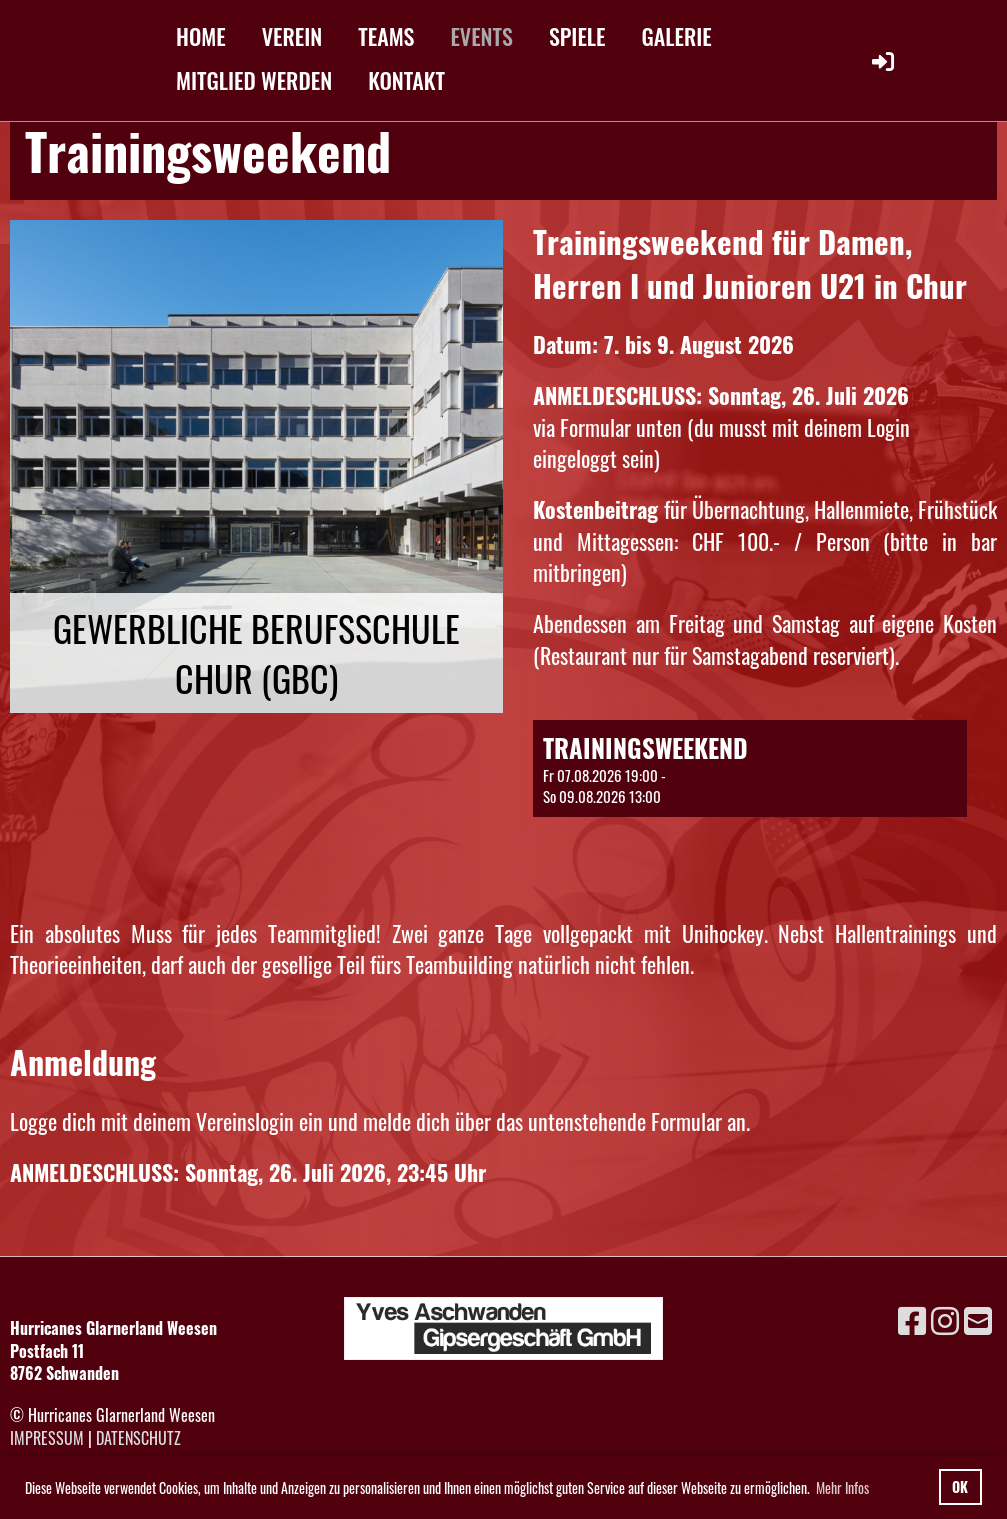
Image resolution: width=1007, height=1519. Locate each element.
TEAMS (386, 36)
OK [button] (960, 1486)
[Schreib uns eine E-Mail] (978, 1318)
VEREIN (292, 36)
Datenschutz (138, 1438)
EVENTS (481, 36)
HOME (201, 36)
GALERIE (677, 36)
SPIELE (577, 36)
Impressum (47, 1438)
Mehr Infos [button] (842, 1487)
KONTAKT (406, 80)
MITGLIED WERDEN (254, 80)
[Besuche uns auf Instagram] (945, 1318)
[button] (749, 768)
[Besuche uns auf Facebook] (912, 1318)
